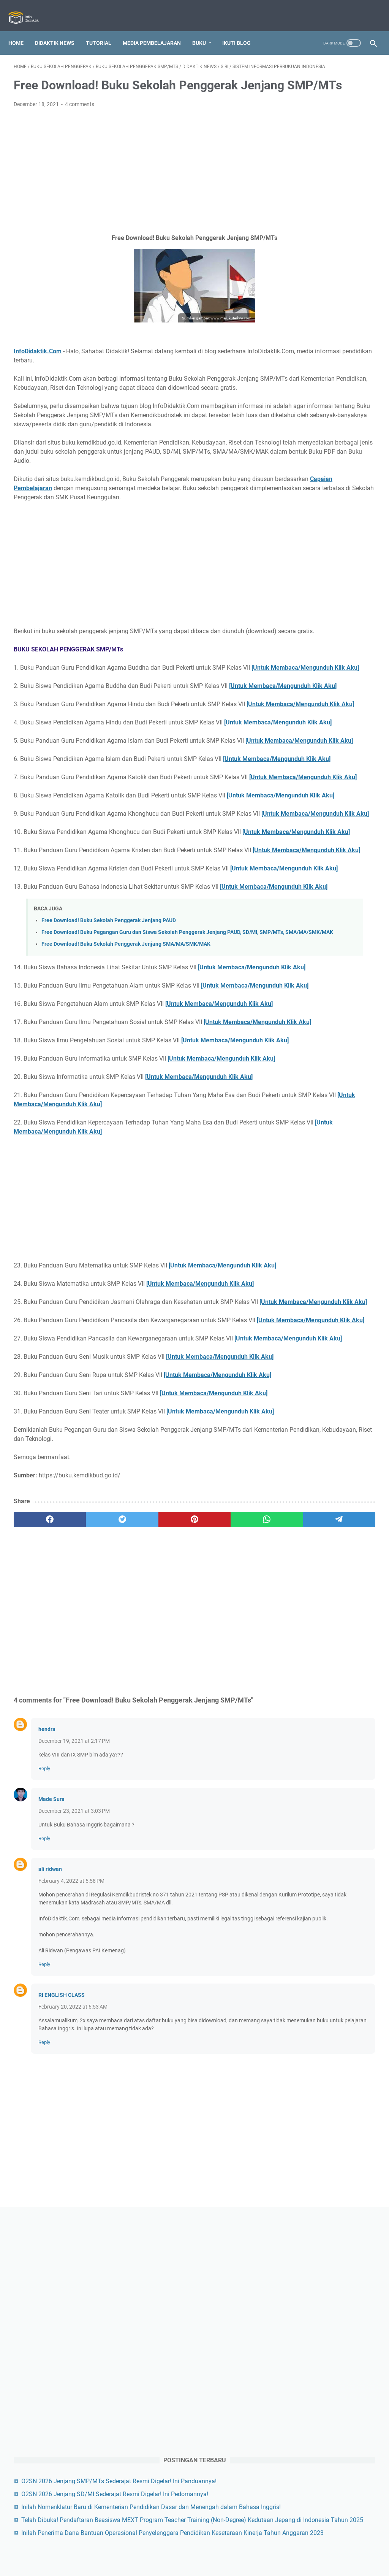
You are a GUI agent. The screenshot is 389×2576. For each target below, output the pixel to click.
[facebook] (38, 1837)
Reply (44, 2086)
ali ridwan (50, 2187)
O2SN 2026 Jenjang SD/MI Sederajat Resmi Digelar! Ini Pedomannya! (327, 361)
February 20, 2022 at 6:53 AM (73, 2341)
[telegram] (231, 1837)
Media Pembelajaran (157, 30)
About (132, 2549)
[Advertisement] (134, 188)
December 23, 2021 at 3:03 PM (74, 2129)
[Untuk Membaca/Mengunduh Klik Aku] (76, 739)
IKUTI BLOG (242, 30)
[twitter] (86, 1837)
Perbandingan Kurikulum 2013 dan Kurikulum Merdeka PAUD (328, 1109)
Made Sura (51, 2117)
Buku (204, 30)
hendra (46, 2047)
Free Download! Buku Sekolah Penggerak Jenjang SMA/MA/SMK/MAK (125, 1134)
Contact (156, 2549)
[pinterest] (134, 1837)
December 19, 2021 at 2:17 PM (74, 2059)
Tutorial (104, 30)
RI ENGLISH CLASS (61, 2329)
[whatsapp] (182, 1837)
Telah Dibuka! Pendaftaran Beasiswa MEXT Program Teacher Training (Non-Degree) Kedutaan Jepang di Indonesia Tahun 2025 (331, 442)
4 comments (79, 122)
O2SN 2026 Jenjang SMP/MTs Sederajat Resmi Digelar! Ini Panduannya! (331, 330)
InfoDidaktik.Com (38, 368)
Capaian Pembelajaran (102, 533)
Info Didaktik (207, 2564)
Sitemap (255, 2549)
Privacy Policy (189, 2549)
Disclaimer (225, 2549)
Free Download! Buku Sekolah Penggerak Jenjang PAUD (108, 1102)
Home (21, 30)
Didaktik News (60, 30)
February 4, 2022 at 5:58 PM (71, 2199)
